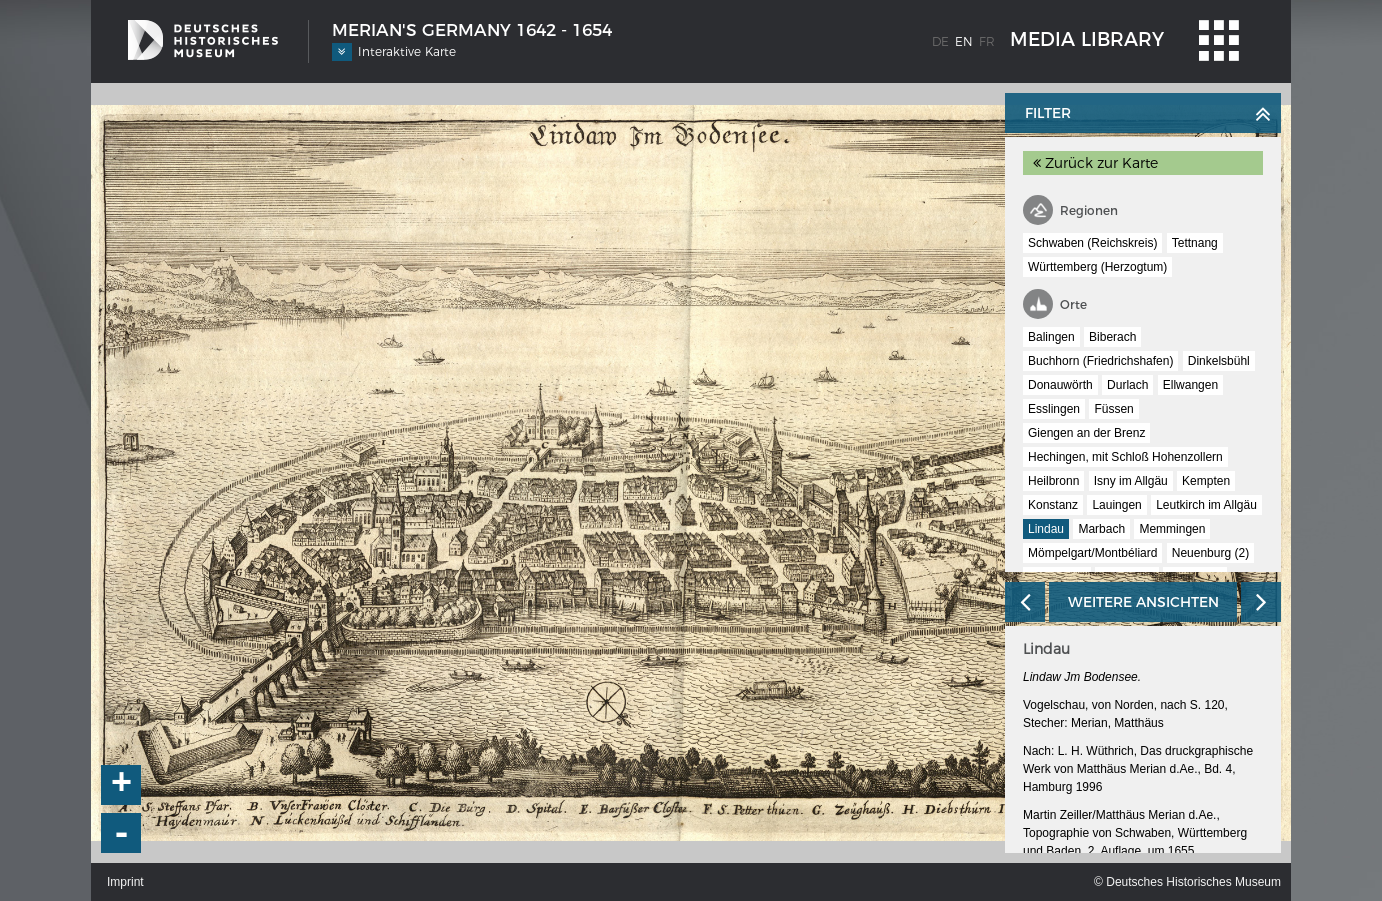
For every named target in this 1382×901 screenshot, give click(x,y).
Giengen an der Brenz (1086, 433)
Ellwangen (1190, 385)
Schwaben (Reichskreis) (1092, 243)
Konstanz (1053, 505)
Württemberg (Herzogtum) (1097, 267)
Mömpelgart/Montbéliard (1092, 553)
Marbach (1101, 529)
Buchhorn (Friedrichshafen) (1100, 361)
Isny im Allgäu (1131, 481)
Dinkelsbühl (1219, 361)
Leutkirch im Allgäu (1206, 505)
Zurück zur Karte (1095, 163)
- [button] (122, 833)
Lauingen (1116, 505)
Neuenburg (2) (1210, 553)
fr (987, 41)
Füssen (1113, 409)
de (940, 41)
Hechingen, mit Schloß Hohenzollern (1125, 457)
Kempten (1206, 481)
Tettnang (1195, 243)
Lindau (1046, 529)
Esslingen (1054, 409)
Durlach (1127, 385)
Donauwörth (1060, 385)
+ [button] (122, 785)
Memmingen (1172, 529)
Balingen (1051, 337)
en (964, 41)
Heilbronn (1053, 481)
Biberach (1112, 337)
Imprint (125, 882)
